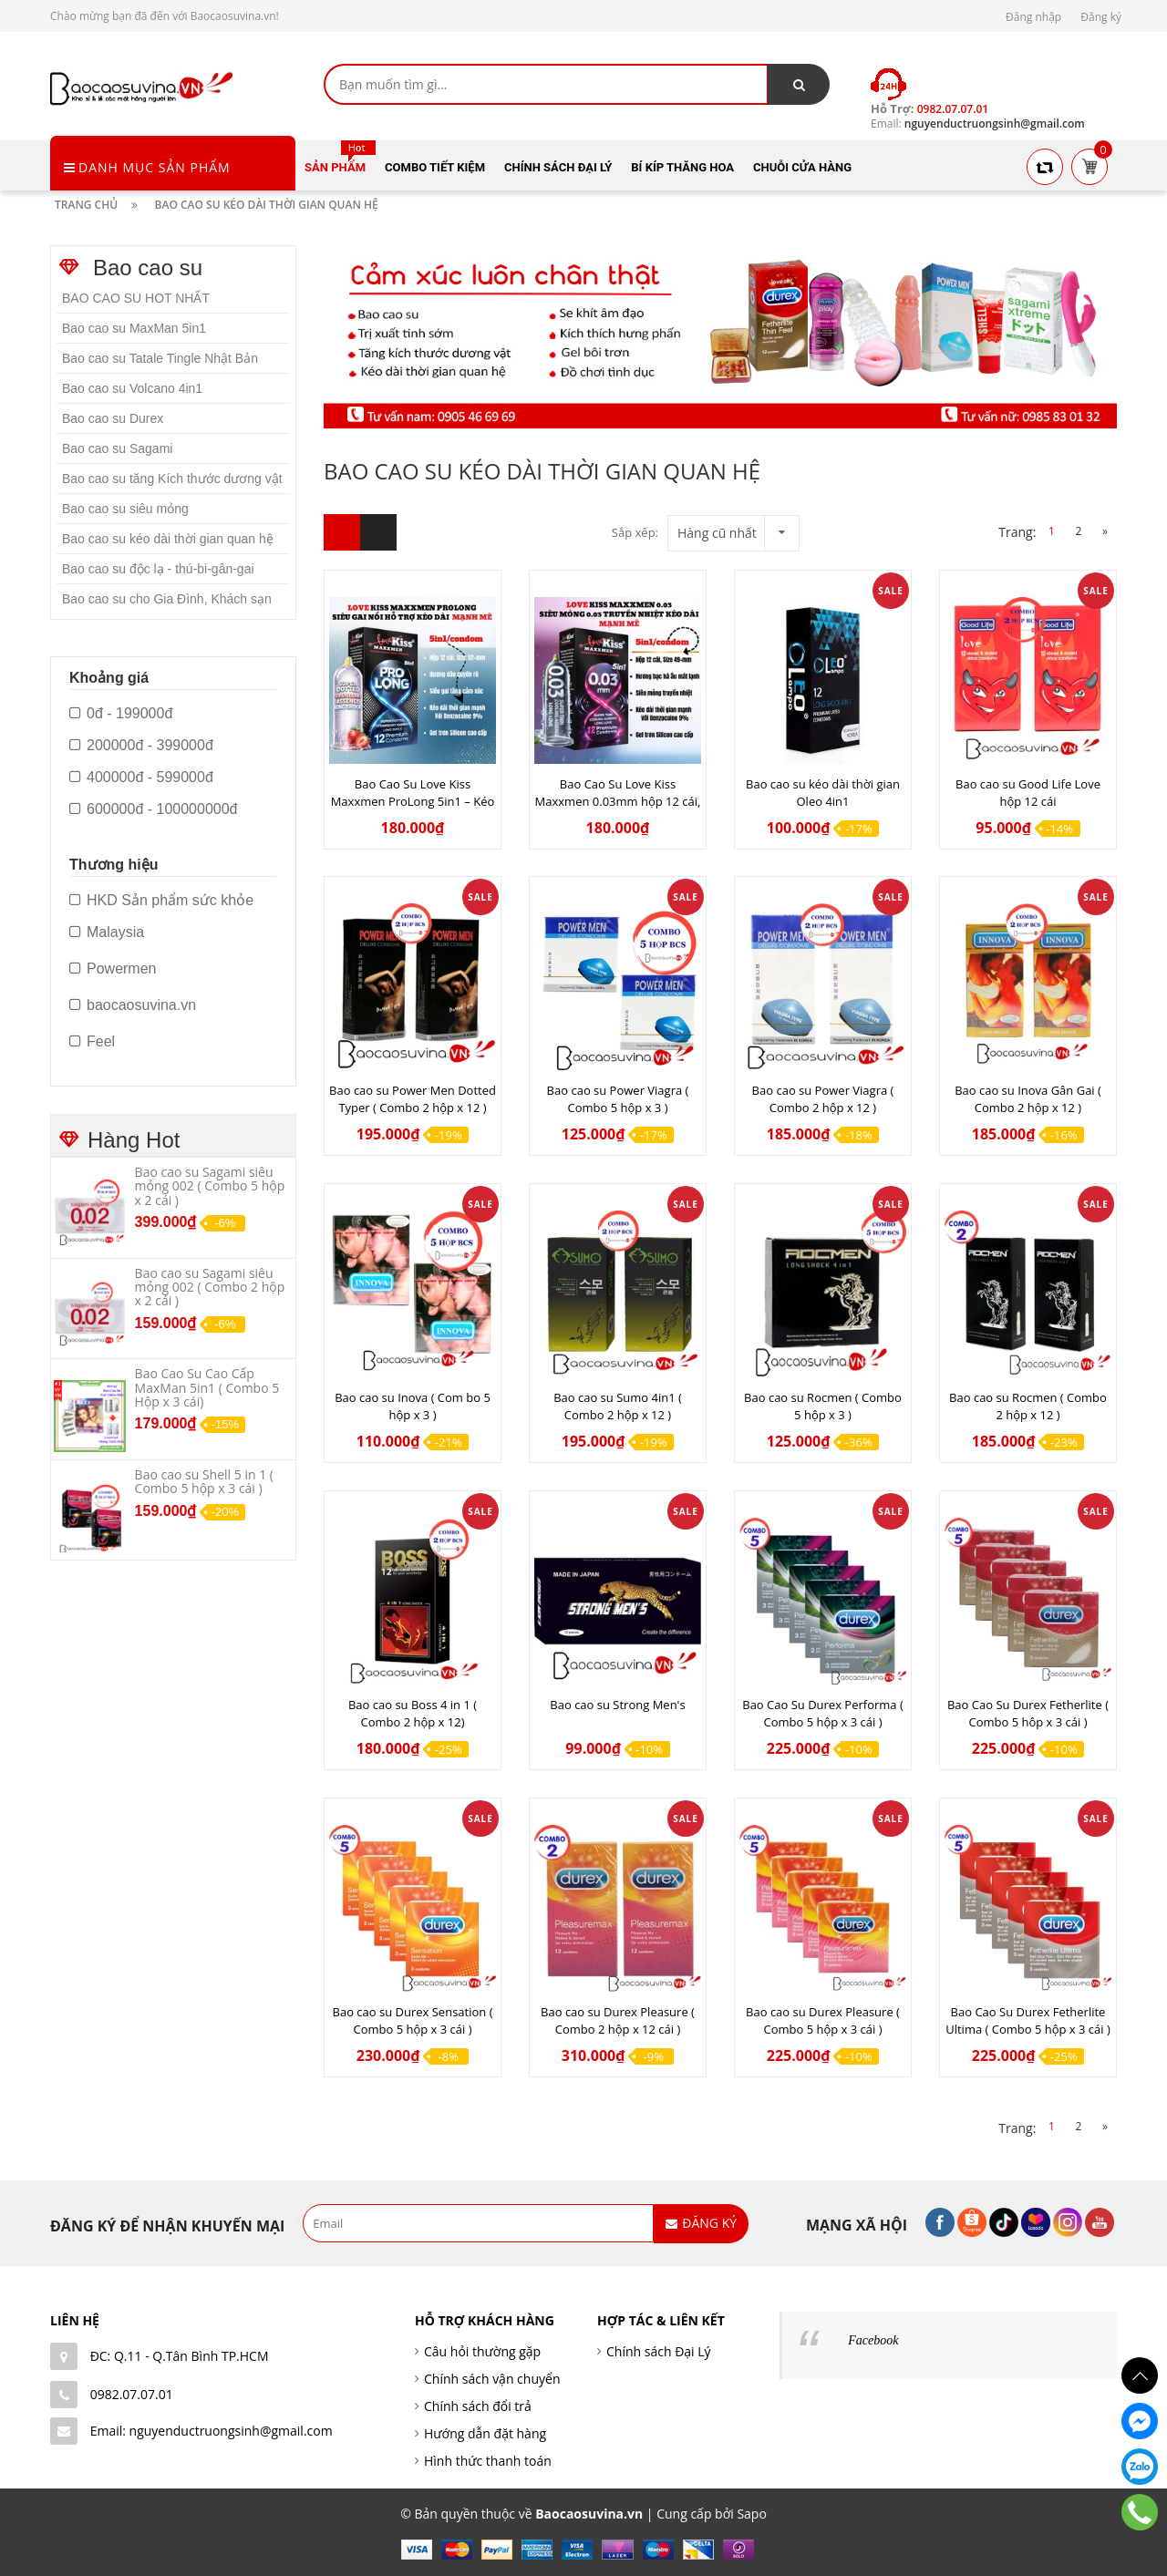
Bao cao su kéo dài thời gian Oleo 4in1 (823, 792)
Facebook (873, 2340)
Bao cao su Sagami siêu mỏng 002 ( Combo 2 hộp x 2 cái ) (210, 1287)
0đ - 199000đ (120, 714)
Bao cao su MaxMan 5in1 (134, 328)
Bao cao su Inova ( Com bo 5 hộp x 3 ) (413, 1406)
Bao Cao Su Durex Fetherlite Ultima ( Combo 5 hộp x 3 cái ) (1027, 2020)
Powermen (112, 969)
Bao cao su (147, 267)
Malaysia (106, 932)
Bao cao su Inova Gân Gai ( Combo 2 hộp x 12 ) (1028, 1099)
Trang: (1017, 532)
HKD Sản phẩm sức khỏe (161, 900)
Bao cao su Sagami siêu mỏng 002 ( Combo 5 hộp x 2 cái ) (210, 1186)
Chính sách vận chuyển (492, 2378)
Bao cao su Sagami (117, 448)
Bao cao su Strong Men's (617, 1704)
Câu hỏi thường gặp (482, 2351)
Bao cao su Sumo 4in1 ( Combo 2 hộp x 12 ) (617, 1406)
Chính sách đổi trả (478, 2406)
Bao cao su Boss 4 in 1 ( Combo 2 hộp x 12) (412, 1713)
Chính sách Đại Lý (658, 2351)
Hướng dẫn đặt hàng (485, 2433)
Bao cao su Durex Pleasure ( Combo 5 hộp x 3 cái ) (823, 2020)
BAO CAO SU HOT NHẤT (136, 298)
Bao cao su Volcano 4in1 (132, 388)
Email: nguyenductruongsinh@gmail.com (211, 2430)
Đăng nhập (1033, 17)
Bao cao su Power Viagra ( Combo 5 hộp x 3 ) (618, 1099)
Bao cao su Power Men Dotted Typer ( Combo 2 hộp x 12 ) (412, 1099)
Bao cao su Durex (112, 418)
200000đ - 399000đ (141, 745)
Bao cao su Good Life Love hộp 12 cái (1027, 792)
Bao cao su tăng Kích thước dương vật (172, 478)
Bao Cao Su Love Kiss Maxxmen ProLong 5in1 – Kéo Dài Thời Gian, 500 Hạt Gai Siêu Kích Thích (413, 810)
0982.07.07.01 (131, 2394)
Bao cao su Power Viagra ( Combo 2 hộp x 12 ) (823, 1099)
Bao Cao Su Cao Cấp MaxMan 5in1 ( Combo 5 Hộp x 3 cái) (207, 1387)
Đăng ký (1100, 17)
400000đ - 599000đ (141, 777)
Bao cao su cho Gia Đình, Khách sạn (167, 599)
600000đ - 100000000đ (153, 809)
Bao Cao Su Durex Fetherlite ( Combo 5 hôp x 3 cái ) (1028, 1713)
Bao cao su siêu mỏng (125, 508)
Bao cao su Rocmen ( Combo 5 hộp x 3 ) (823, 1406)
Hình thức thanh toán (488, 2460)
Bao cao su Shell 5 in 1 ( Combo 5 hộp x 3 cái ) (204, 1481)
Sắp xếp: (635, 532)
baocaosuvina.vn (132, 1005)
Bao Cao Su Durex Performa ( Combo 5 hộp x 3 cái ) (823, 1713)
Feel (92, 1042)
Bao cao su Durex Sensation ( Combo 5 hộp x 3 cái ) (413, 2020)
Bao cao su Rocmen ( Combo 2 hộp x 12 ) (1028, 1406)
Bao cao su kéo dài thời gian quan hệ (168, 538)
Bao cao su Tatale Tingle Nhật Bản (160, 358)
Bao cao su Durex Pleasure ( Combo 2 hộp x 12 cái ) (618, 2020)
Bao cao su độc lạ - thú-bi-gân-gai (158, 569)
